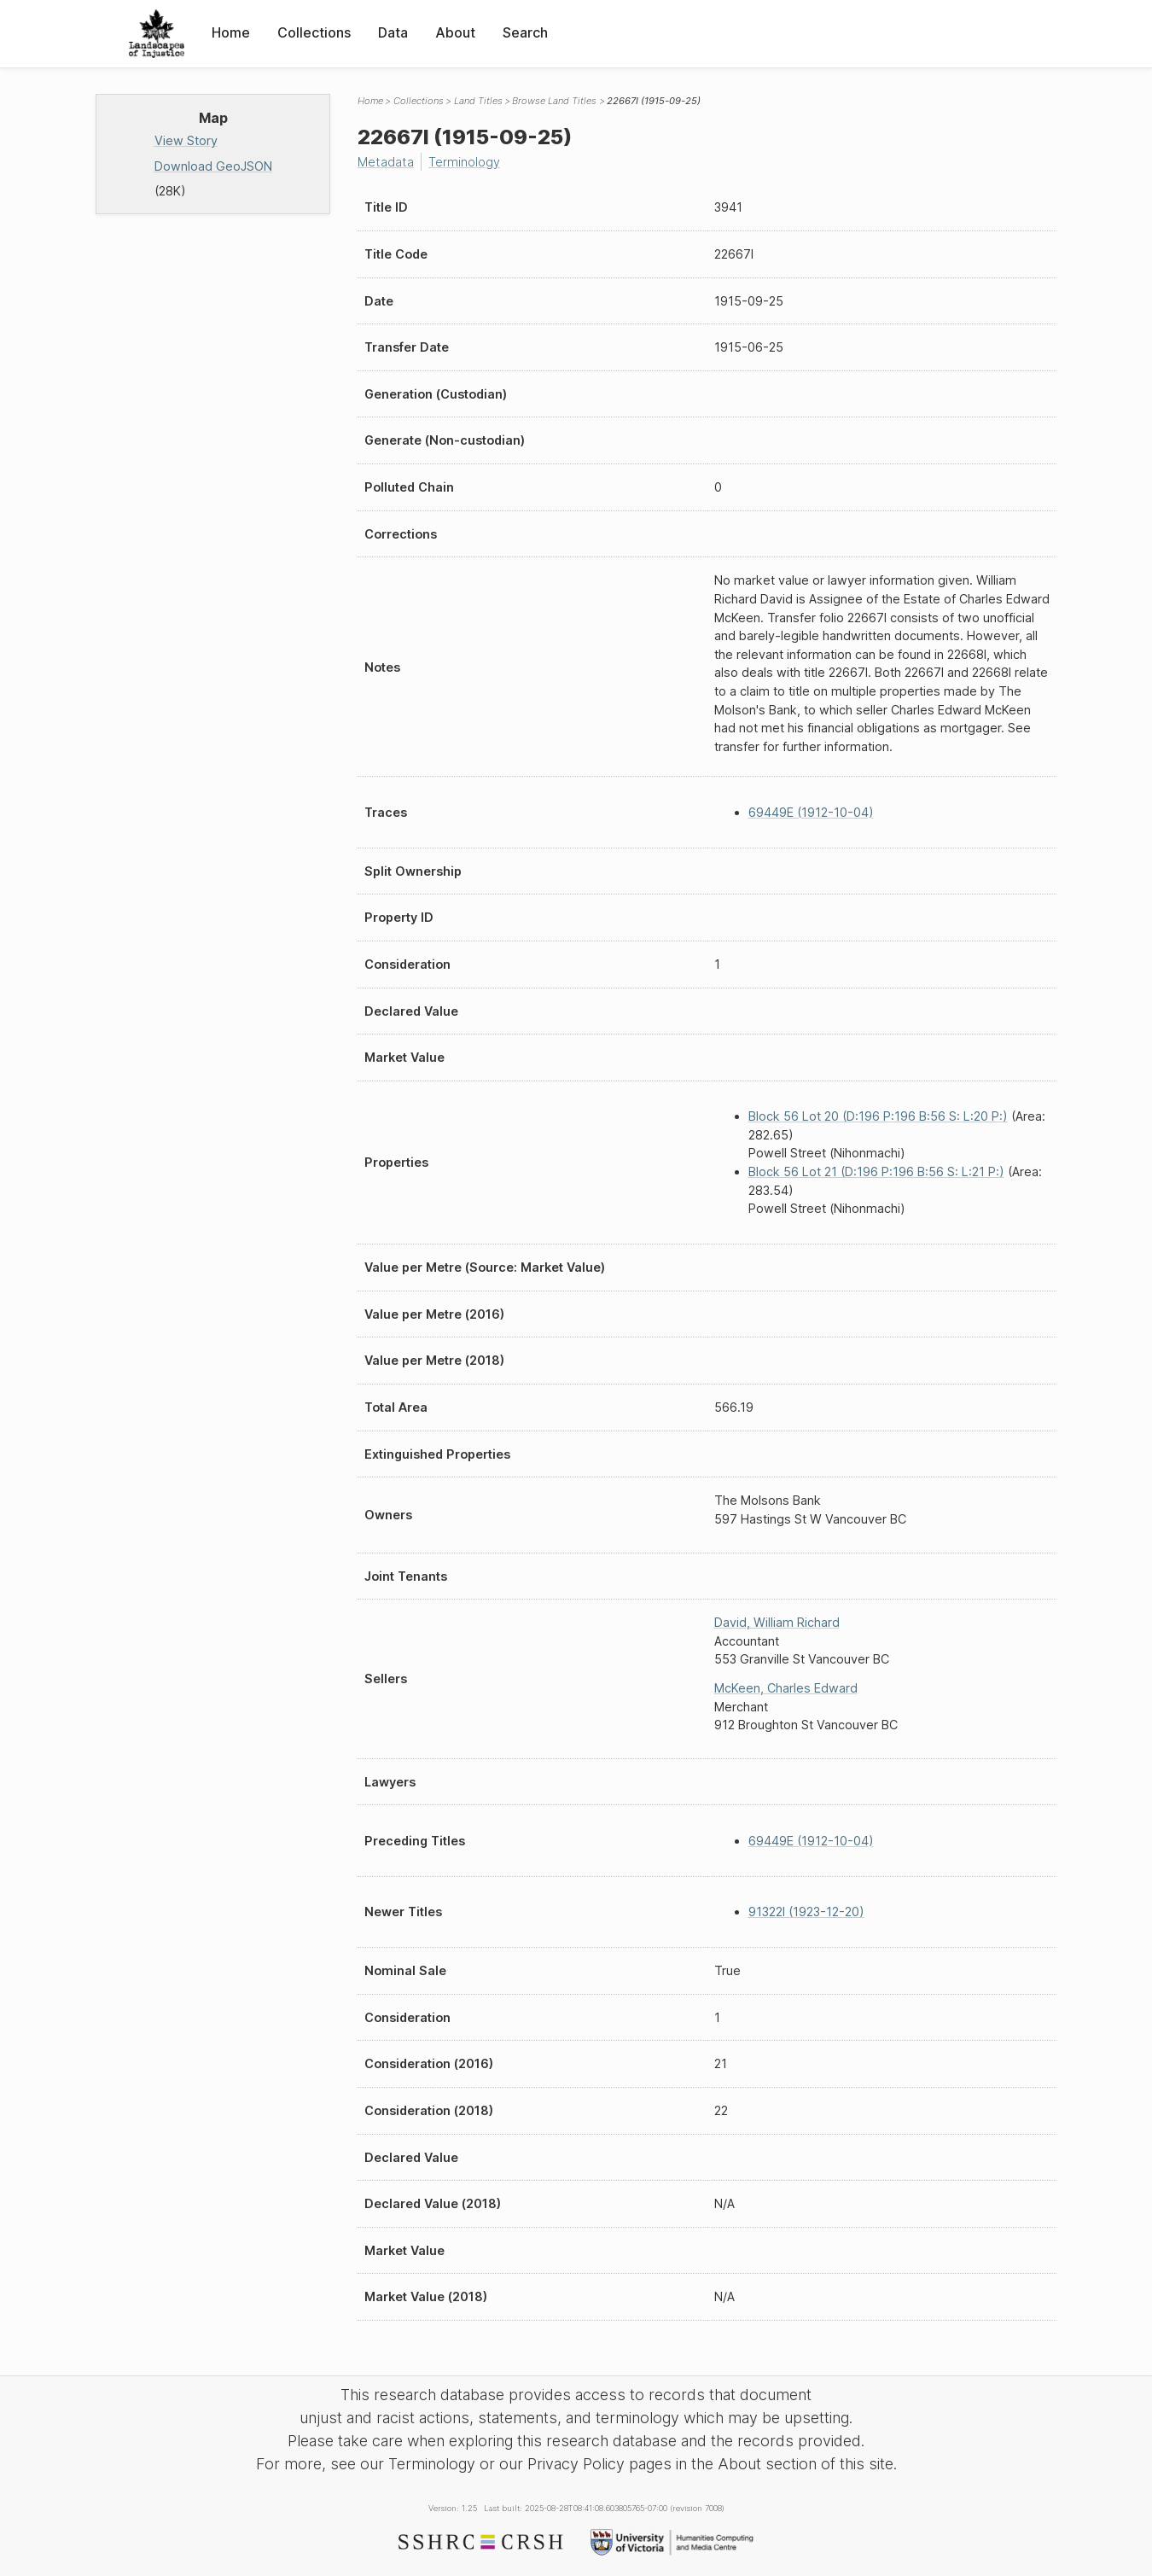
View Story (186, 140)
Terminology (464, 161)
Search (525, 32)
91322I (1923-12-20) (806, 1911)
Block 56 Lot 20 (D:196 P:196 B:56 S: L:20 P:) (878, 1116)
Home (231, 32)
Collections (314, 32)
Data (393, 32)
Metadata (386, 161)
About (455, 32)
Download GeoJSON (213, 166)
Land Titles (478, 101)
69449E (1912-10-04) (811, 812)
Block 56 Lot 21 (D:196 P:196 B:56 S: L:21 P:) (876, 1171)
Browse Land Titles (554, 101)
